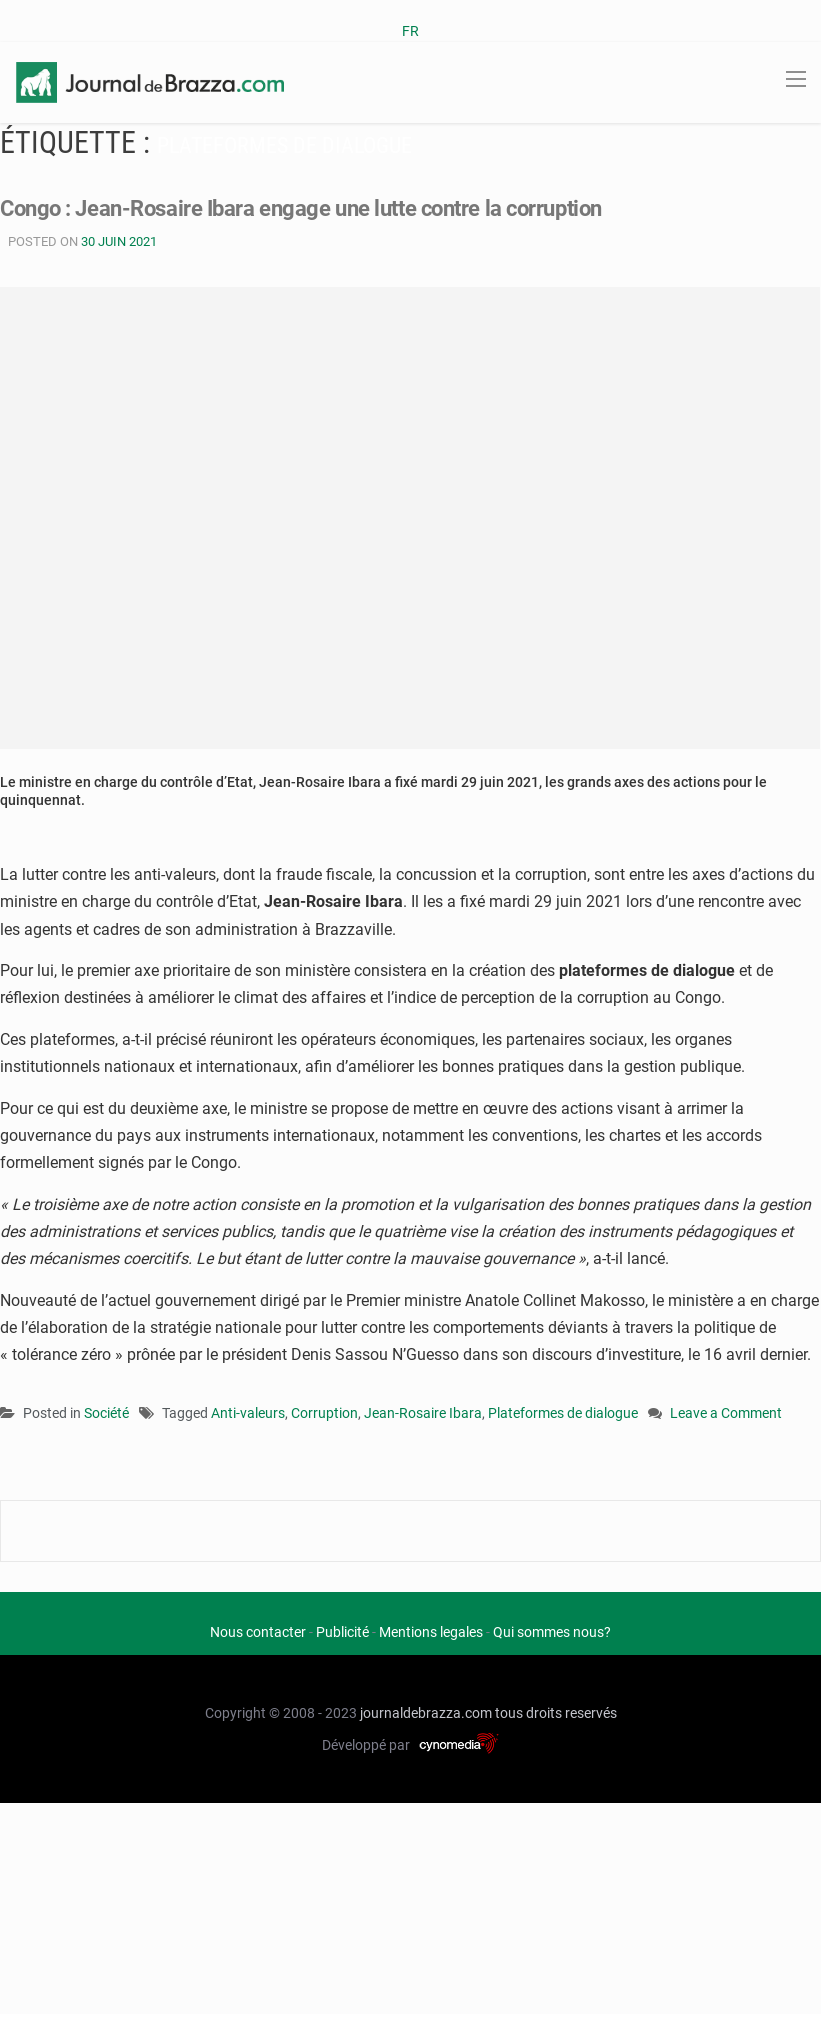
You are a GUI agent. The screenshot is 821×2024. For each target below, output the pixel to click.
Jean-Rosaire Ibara (423, 1413)
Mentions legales (431, 1632)
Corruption (324, 1413)
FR (410, 31)
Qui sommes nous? (552, 1632)
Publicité (342, 1632)
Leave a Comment (726, 1414)
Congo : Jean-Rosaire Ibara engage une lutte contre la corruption (301, 208)
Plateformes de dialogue (563, 1413)
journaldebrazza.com (426, 1713)
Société (106, 1413)
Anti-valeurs (248, 1413)
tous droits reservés (556, 1713)
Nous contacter (258, 1632)
